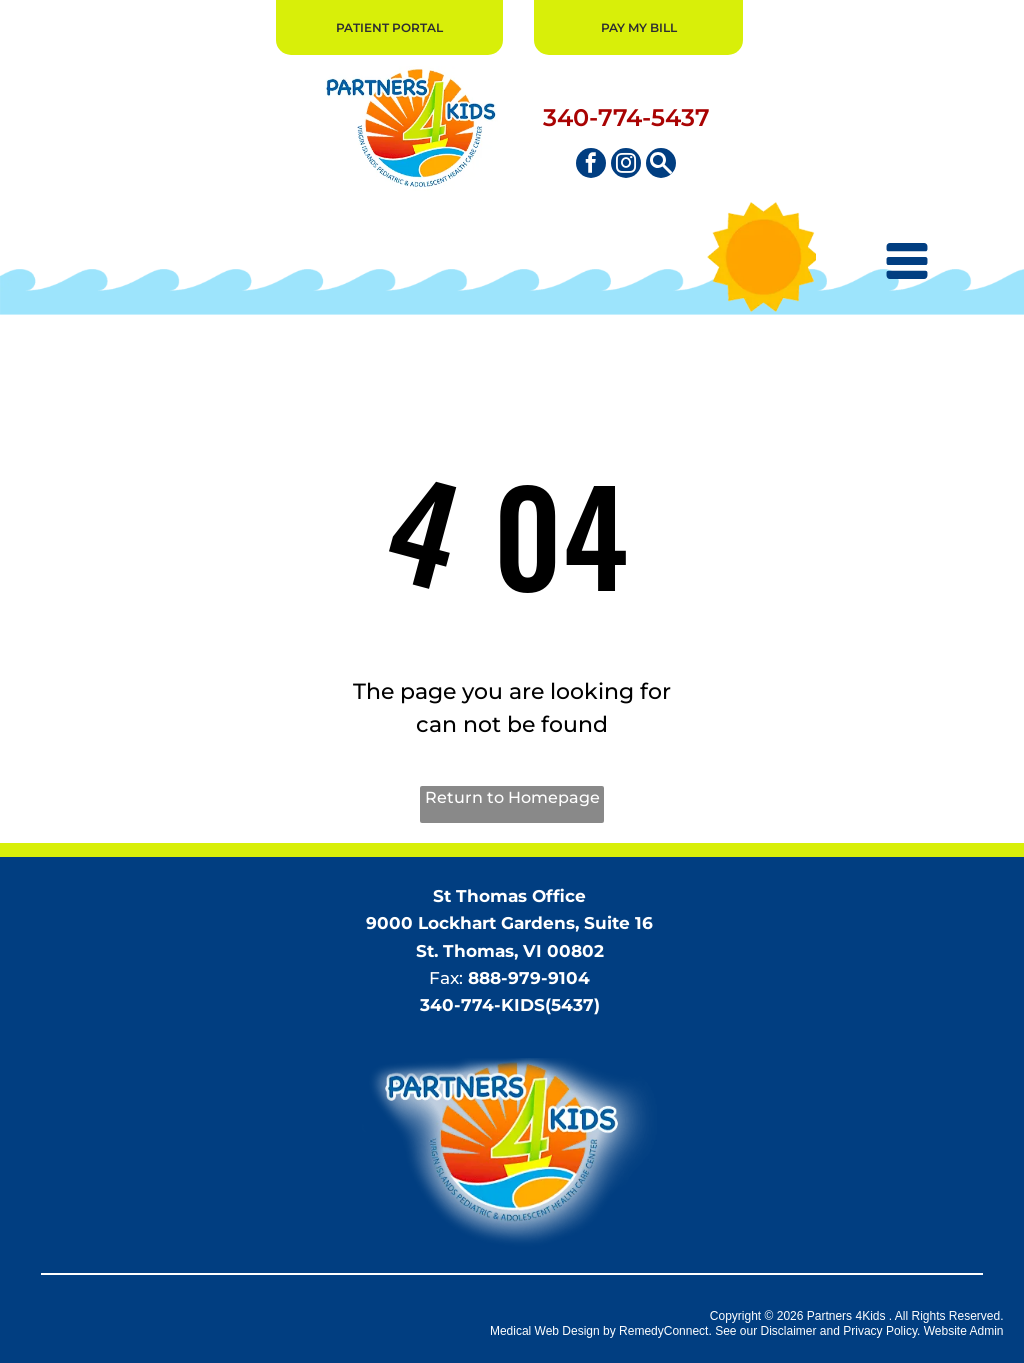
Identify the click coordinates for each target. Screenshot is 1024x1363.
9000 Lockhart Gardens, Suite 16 (509, 923)
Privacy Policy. (881, 1331)
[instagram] (626, 165)
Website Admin (964, 1331)
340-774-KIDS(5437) (510, 1005)
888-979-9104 (529, 978)
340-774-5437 (626, 117)
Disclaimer (789, 1331)
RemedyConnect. (665, 1331)
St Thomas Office (509, 896)
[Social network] (661, 165)
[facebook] (591, 165)
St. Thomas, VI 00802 (510, 951)
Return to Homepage (512, 797)
